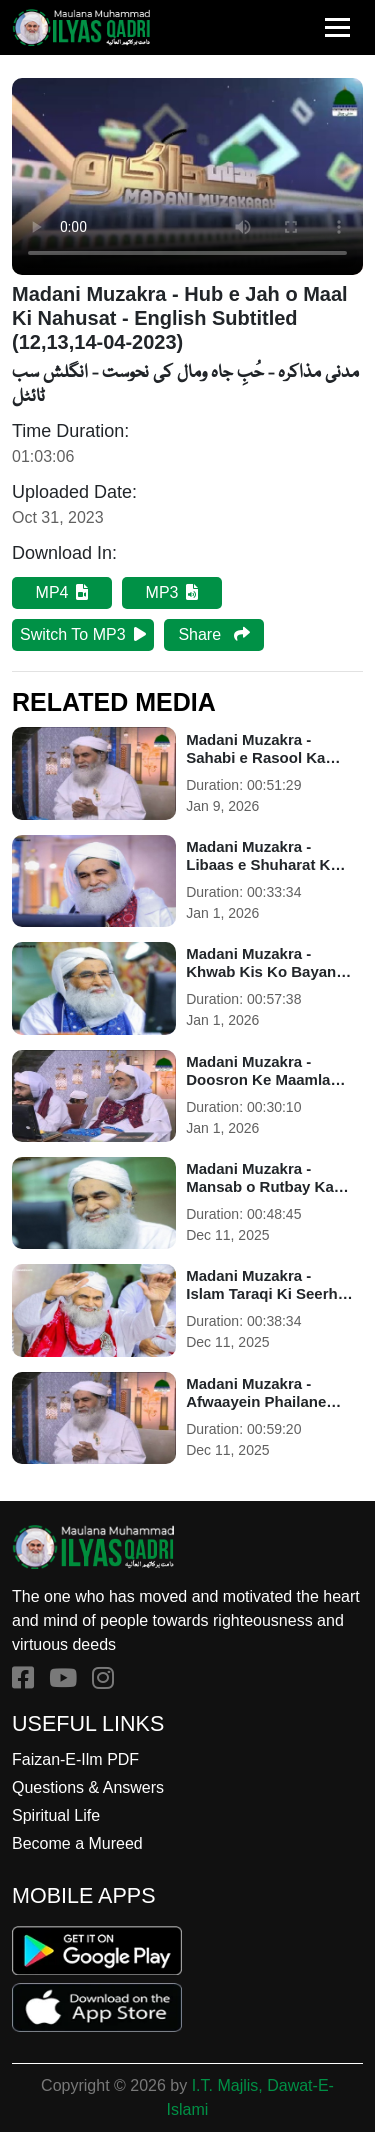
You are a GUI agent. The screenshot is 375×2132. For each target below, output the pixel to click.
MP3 (172, 592)
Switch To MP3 (83, 634)
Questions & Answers (88, 1787)
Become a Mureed (77, 1843)
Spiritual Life (56, 1815)
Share (213, 634)
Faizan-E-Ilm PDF (75, 1759)
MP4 (62, 592)
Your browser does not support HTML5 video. (187, 176)
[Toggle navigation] (337, 27)
